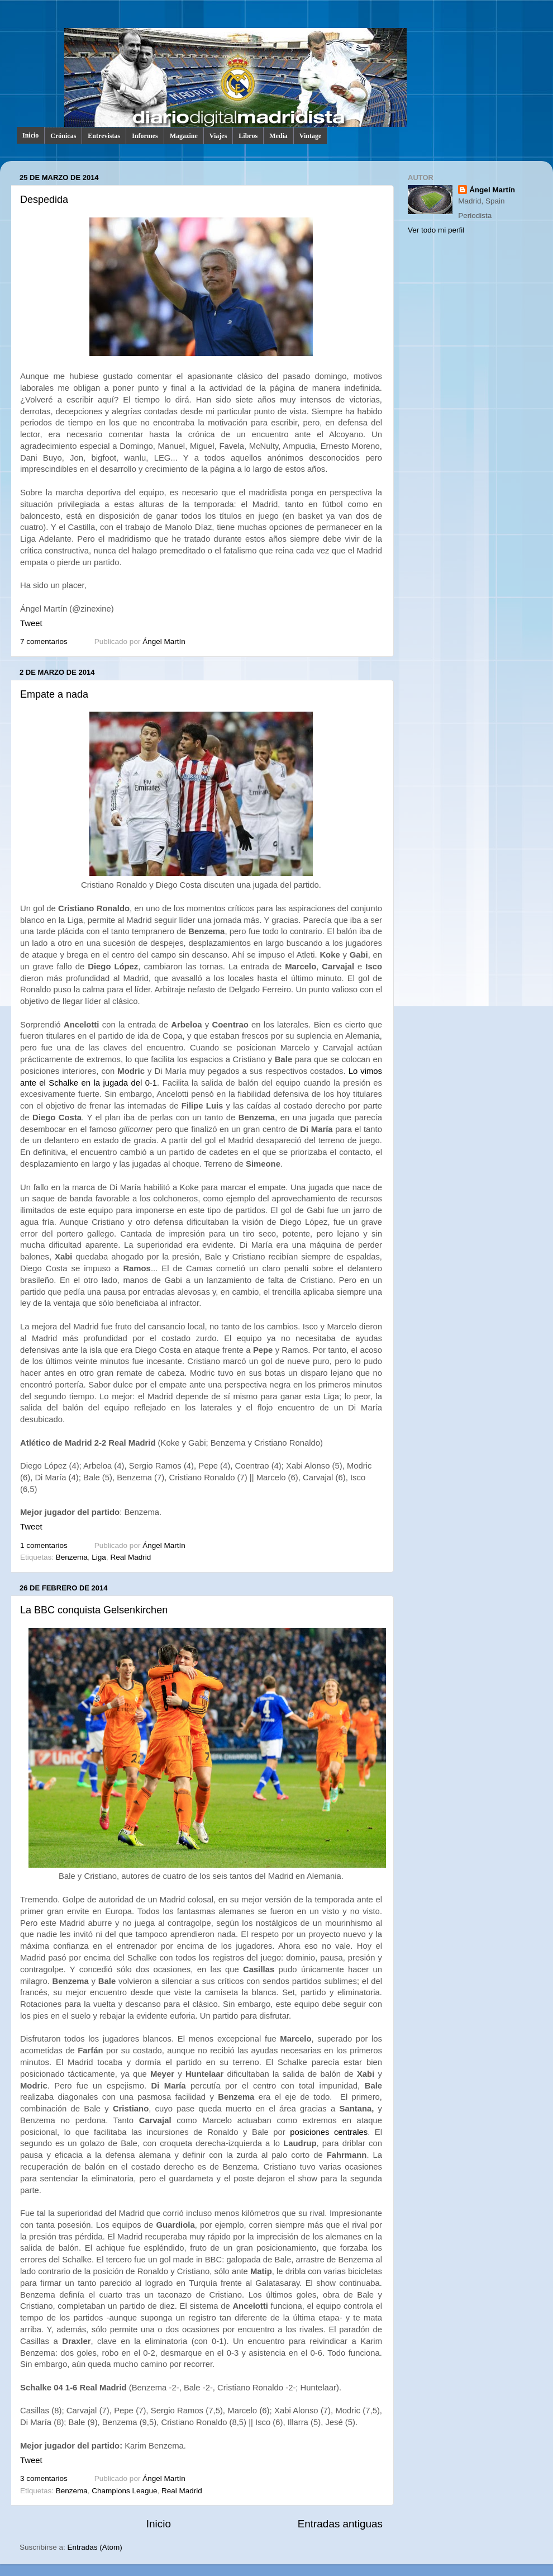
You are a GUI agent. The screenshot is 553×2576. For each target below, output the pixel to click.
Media (278, 136)
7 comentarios (44, 641)
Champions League (124, 2491)
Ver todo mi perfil (436, 230)
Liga (99, 1557)
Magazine (184, 136)
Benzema (72, 1557)
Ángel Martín (163, 641)
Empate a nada (54, 694)
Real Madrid (130, 1557)
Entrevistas (104, 136)
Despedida (44, 199)
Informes (145, 136)
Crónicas (63, 136)
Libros (248, 136)
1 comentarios (44, 1545)
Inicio (30, 135)
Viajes (218, 136)
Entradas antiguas (340, 2524)
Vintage (310, 136)
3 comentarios (44, 2478)
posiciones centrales (329, 2132)
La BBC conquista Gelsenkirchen (94, 1610)
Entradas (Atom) (95, 2547)
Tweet (31, 623)
